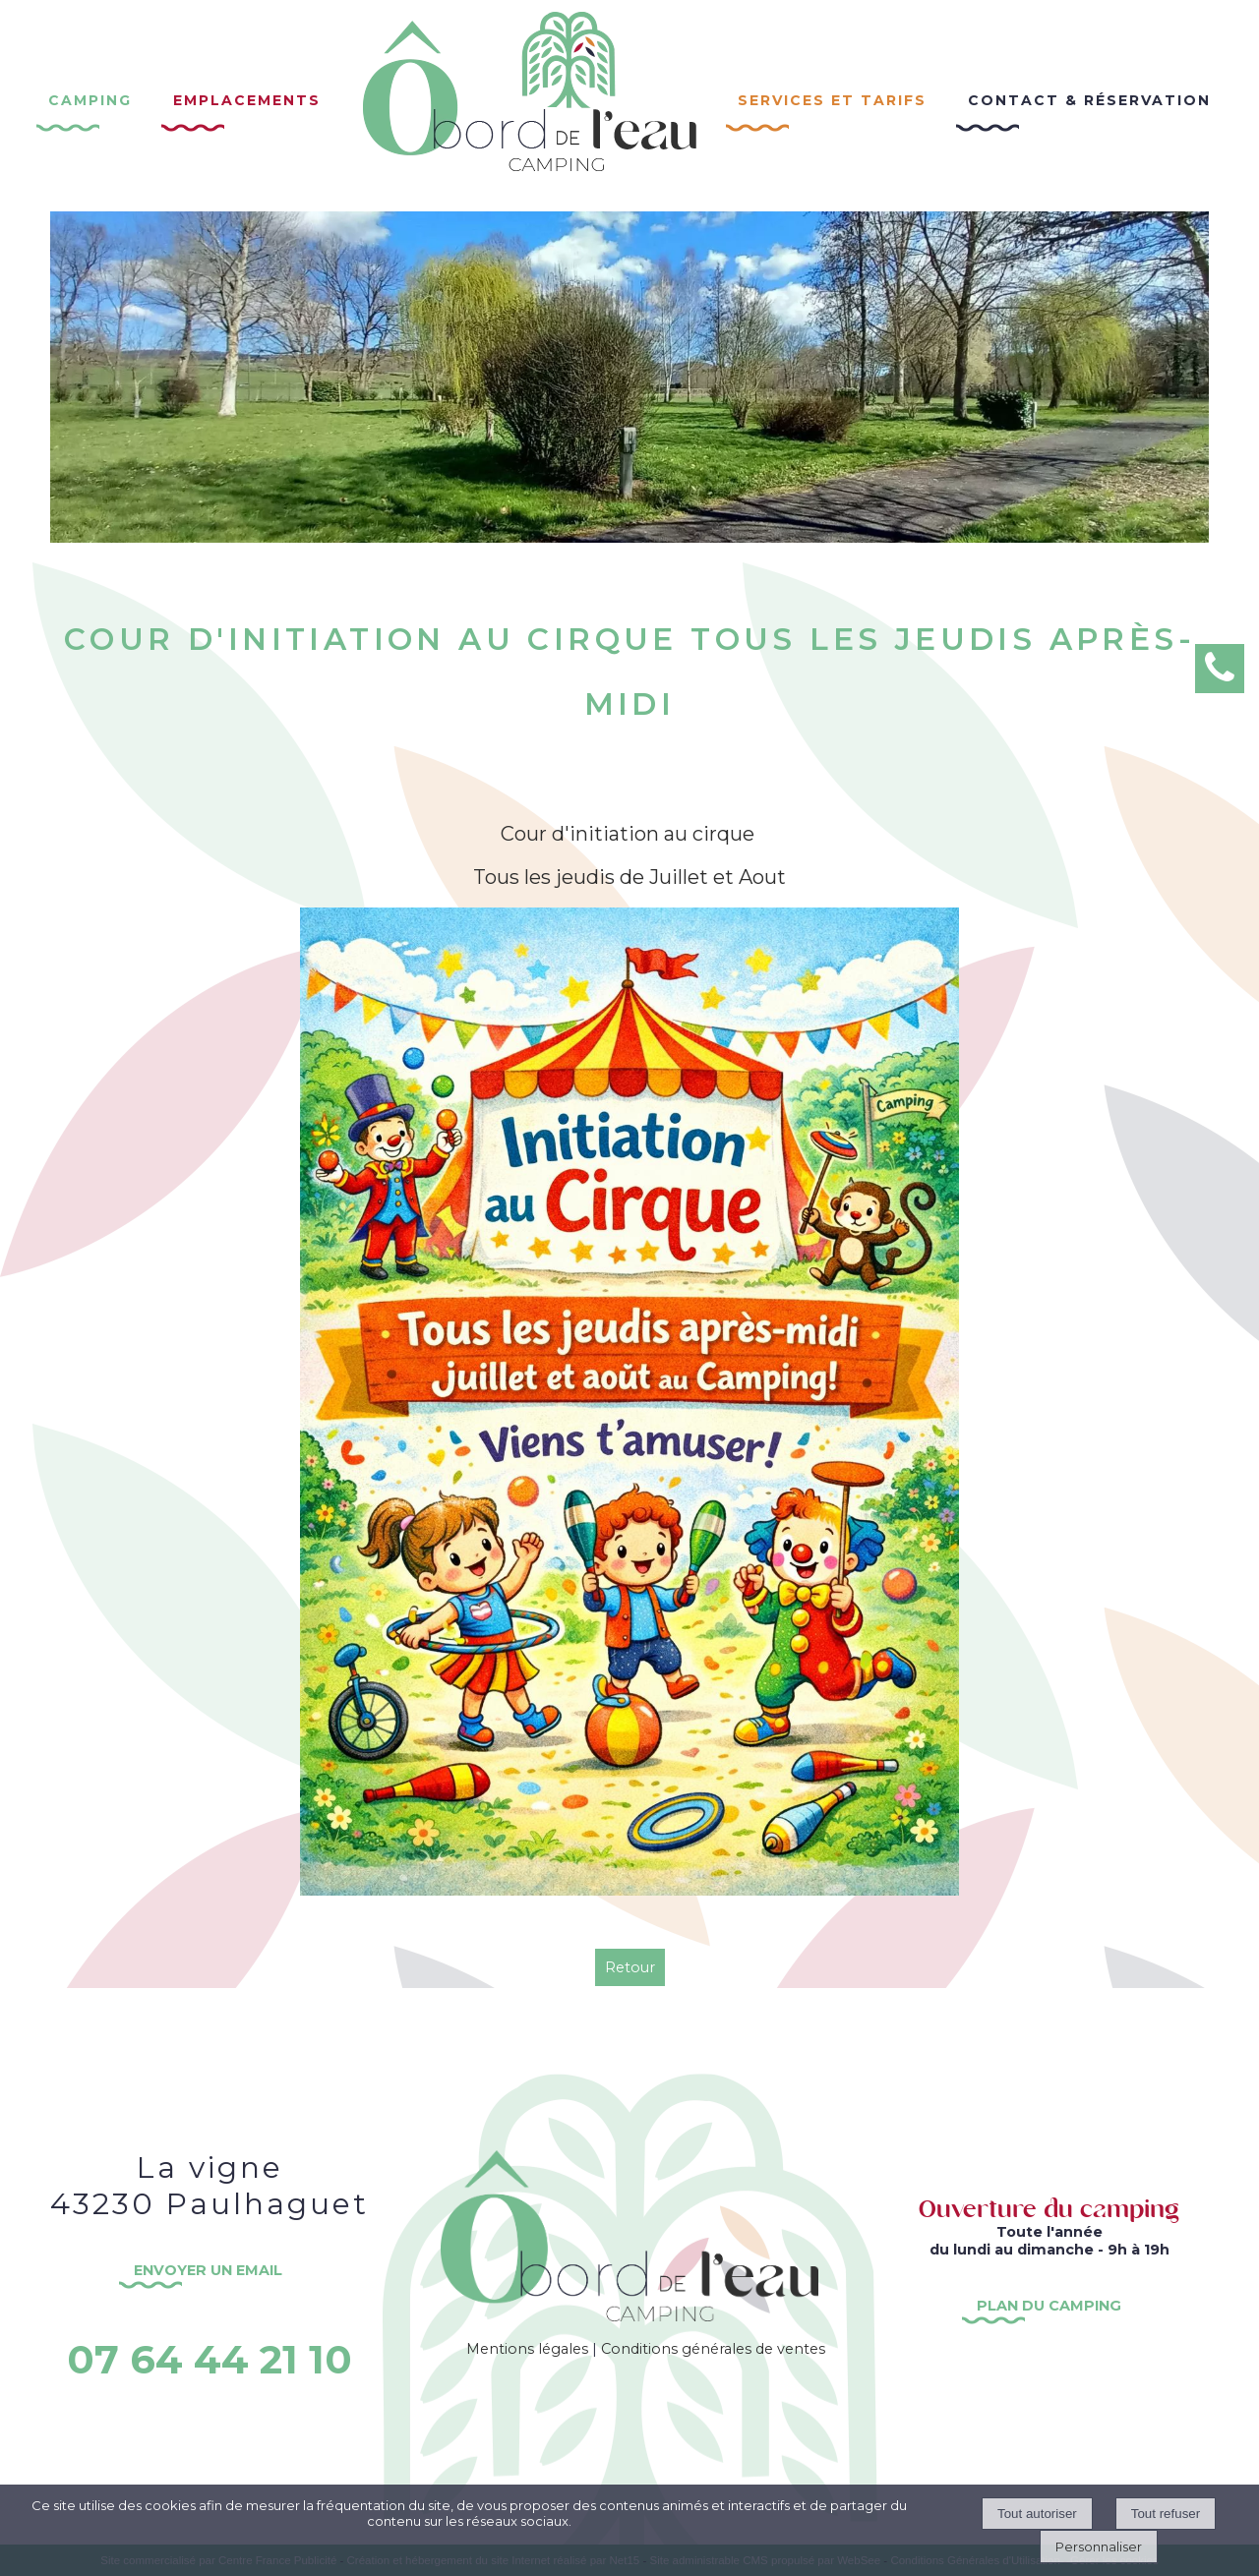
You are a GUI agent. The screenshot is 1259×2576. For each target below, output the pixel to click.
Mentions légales (527, 2349)
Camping (90, 98)
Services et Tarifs (832, 98)
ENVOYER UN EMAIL (210, 2270)
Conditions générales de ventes (713, 2349)
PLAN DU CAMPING (1049, 2305)
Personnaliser (1098, 2546)
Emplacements (247, 98)
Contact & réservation (1089, 98)
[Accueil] (529, 105)
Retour (630, 1967)
